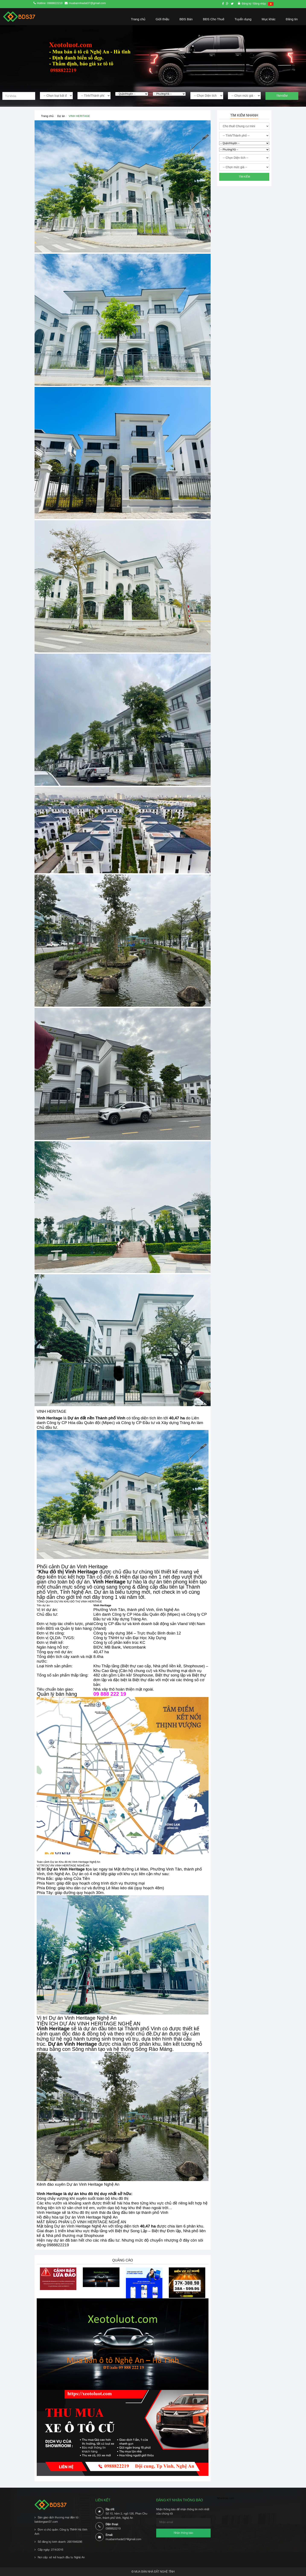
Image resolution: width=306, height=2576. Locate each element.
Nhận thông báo (183, 2532)
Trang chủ (138, 19)
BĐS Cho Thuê (213, 19)
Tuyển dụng (243, 19)
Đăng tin (292, 19)
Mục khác (268, 19)
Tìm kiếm (281, 95)
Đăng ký (247, 3)
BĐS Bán (186, 19)
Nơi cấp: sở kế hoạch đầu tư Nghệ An (60, 2557)
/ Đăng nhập (259, 3)
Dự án (61, 116)
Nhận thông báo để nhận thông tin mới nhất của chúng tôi (182, 2511)
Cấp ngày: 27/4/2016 (49, 2549)
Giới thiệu (162, 19)
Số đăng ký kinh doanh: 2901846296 (58, 2541)
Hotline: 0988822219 (50, 3)
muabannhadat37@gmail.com (87, 3)
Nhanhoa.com (225, 2498)
